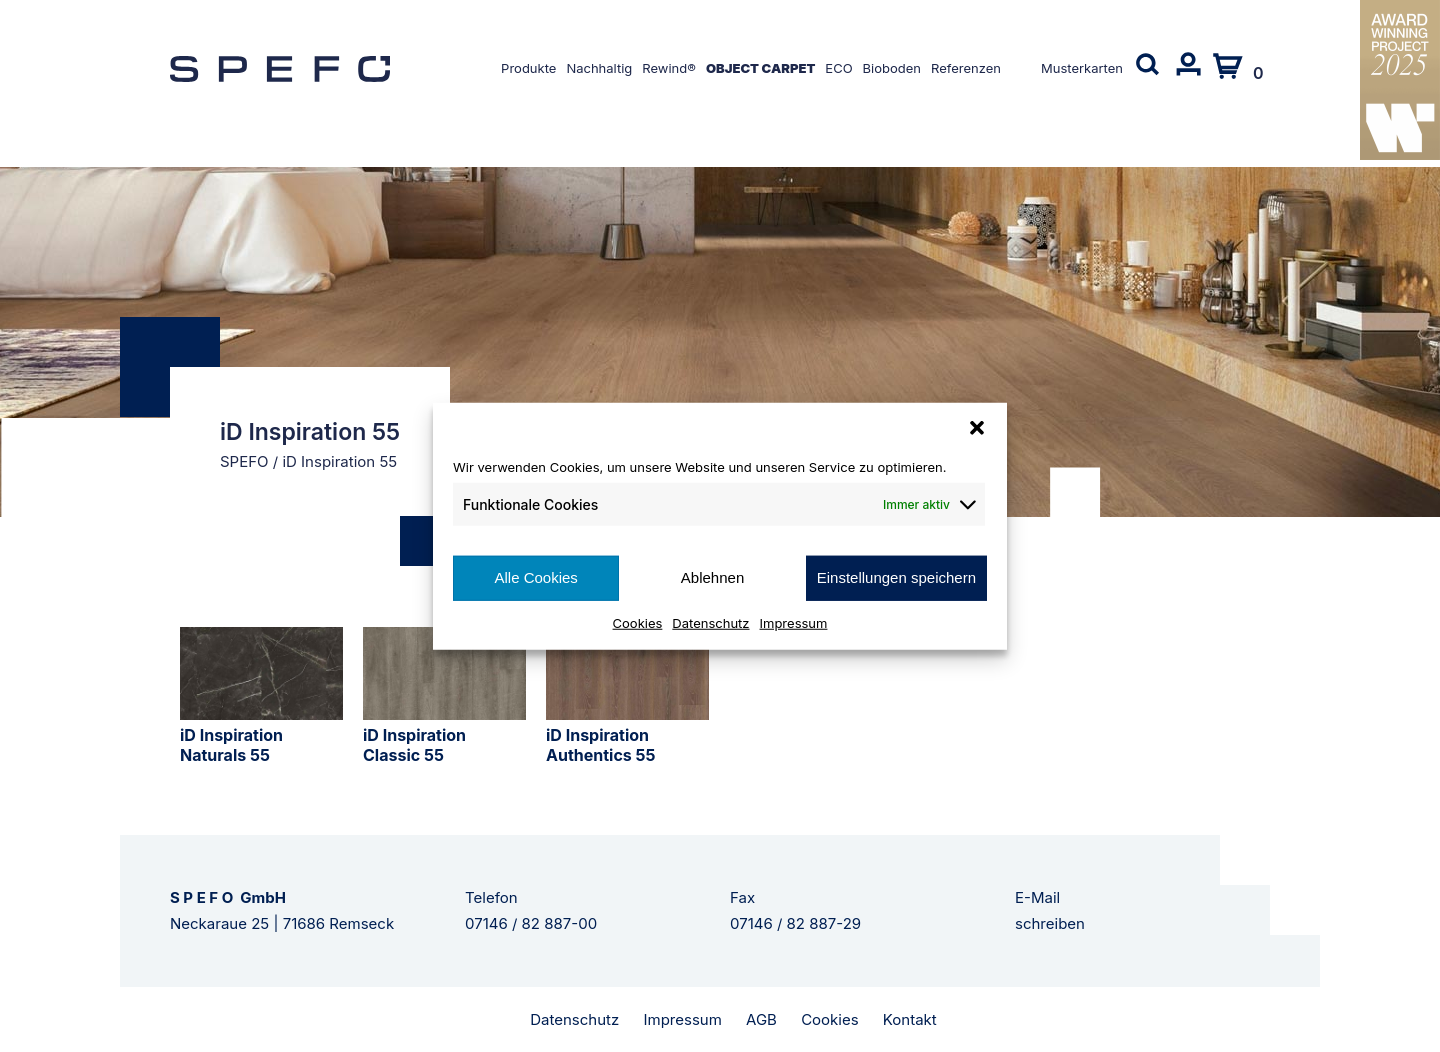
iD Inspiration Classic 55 (414, 745)
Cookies (638, 622)
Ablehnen (712, 577)
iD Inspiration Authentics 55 (601, 745)
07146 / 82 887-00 (531, 923)
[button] (977, 428)
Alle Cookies (535, 577)
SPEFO (244, 461)
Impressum (794, 622)
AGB (761, 1019)
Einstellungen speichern (896, 577)
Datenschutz (710, 622)
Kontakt (910, 1019)
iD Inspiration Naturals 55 (231, 745)
